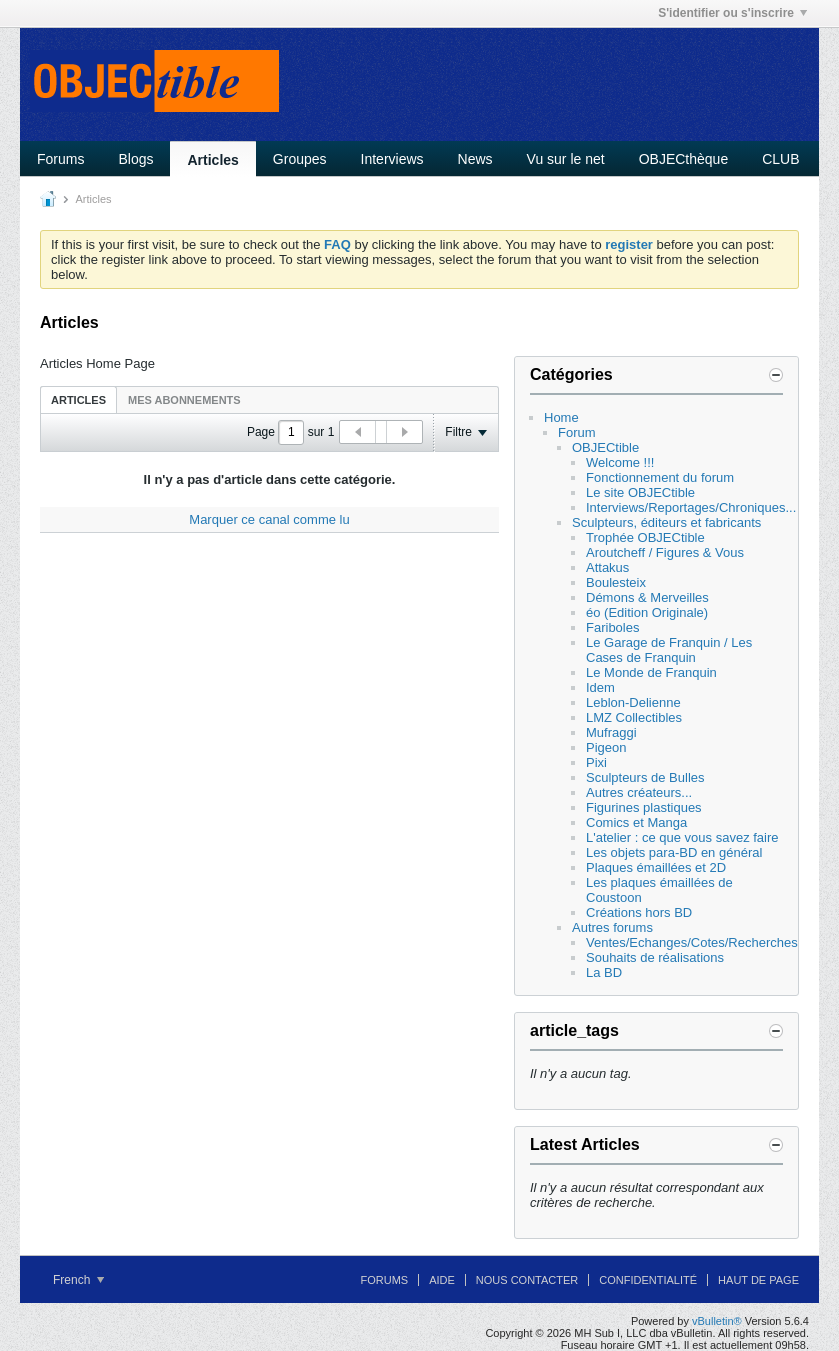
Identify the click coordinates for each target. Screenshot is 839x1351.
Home (561, 417)
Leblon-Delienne (633, 702)
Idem (600, 687)
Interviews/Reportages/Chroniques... (691, 507)
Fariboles (612, 627)
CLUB (780, 159)
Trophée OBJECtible (645, 537)
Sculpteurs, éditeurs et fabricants (666, 522)
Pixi (596, 762)
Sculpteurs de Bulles (645, 777)
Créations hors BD (639, 912)
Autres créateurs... (639, 792)
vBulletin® (717, 1321)
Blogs (135, 159)
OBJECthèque (684, 159)
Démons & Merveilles (647, 597)
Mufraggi (611, 732)
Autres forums (612, 927)
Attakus (607, 567)
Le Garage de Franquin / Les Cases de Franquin (669, 650)
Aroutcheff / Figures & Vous (665, 552)
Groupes (300, 159)
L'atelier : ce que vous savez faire (682, 837)
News (475, 159)
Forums (60, 159)
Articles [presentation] (78, 400)
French (78, 1280)
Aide (442, 1280)
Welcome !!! (620, 462)
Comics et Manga (636, 822)
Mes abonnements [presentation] (184, 400)
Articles (212, 160)
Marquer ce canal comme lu (269, 519)
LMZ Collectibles (634, 717)
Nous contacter (527, 1280)
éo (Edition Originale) (647, 612)
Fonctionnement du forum (660, 477)
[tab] (78, 399)
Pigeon (606, 747)
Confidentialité (648, 1280)
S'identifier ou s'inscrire (732, 13)
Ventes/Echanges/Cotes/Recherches (692, 942)
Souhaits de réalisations (655, 957)
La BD (604, 972)
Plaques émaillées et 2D (656, 867)
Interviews (392, 159)
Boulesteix (616, 582)
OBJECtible (605, 447)
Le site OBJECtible (640, 492)
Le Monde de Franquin (651, 672)
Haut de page (758, 1280)
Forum (577, 432)
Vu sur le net (566, 159)
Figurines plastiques (644, 807)
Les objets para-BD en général (674, 852)
